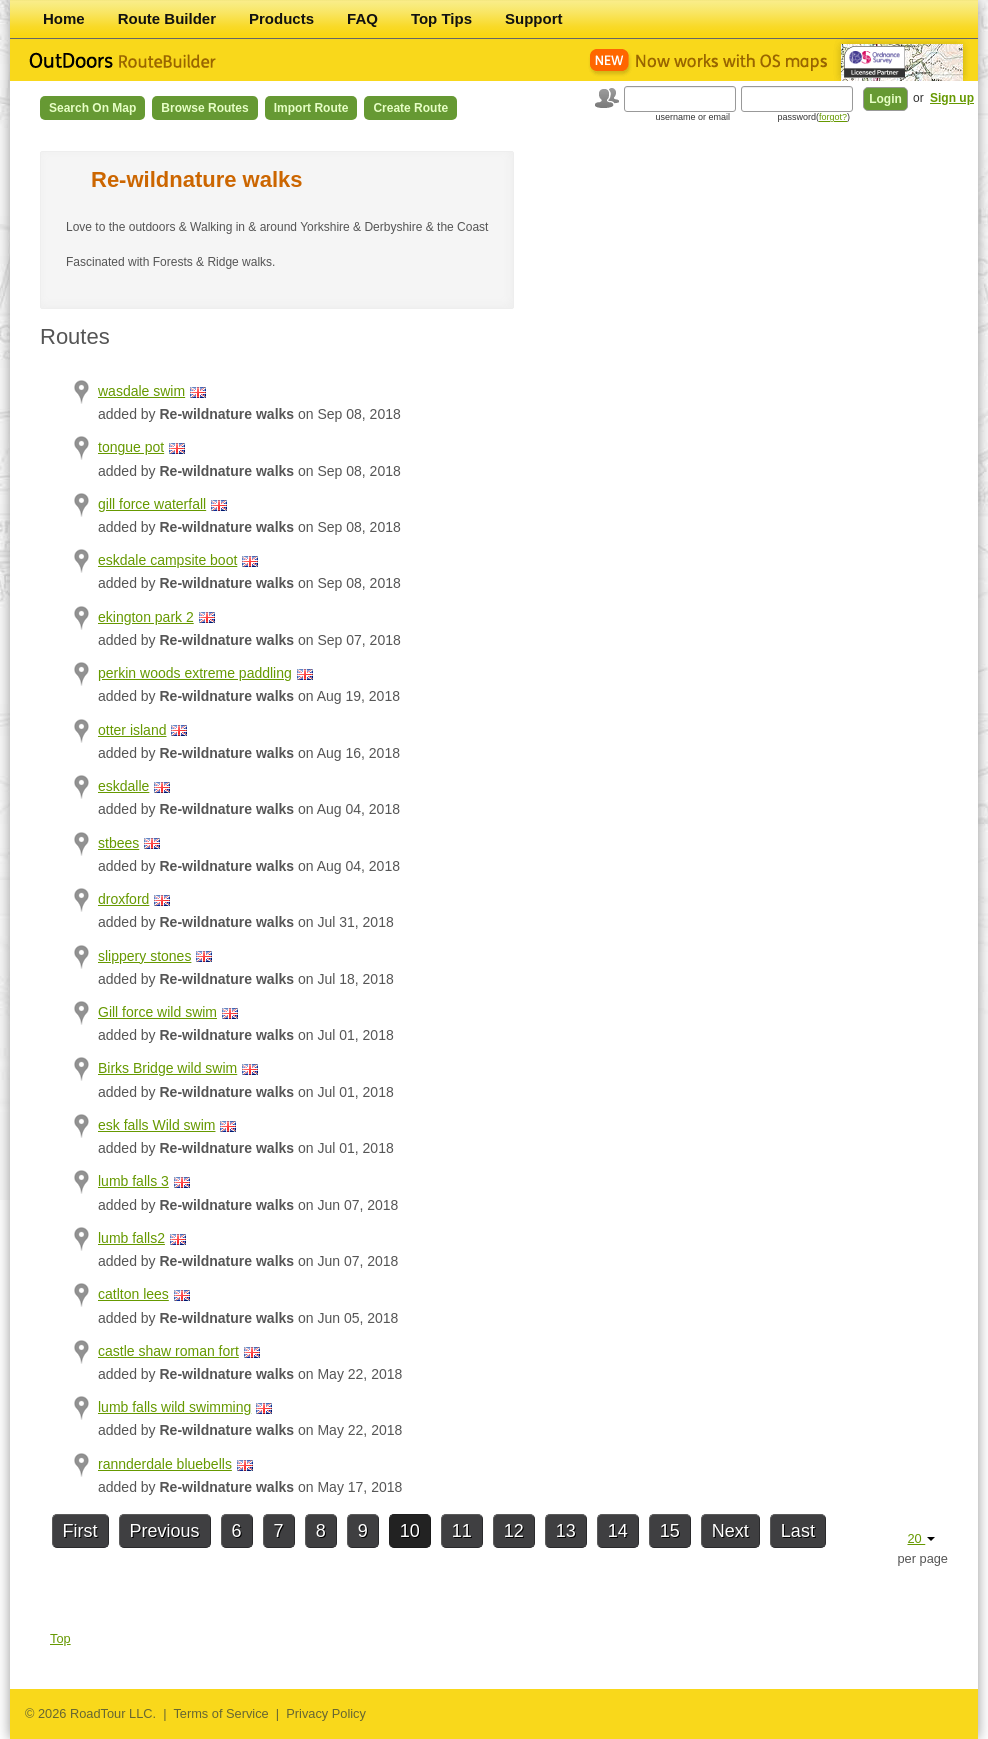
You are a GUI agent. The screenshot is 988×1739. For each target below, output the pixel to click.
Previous (165, 1531)
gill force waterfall (152, 504)
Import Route (311, 108)
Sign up (952, 98)
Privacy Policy (326, 1713)
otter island (132, 730)
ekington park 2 (146, 617)
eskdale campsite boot (167, 560)
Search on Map (92, 108)
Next (730, 1531)
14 (618, 1531)
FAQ (362, 18)
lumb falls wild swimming (174, 1407)
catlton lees (133, 1294)
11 (462, 1531)
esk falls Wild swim (156, 1125)
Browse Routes (204, 108)
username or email (692, 117)
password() (813, 117)
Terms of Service (220, 1713)
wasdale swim (141, 391)
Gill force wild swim (157, 1012)
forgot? (833, 117)
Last (798, 1531)
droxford (123, 899)
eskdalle (123, 786)
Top (60, 1638)
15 (670, 1531)
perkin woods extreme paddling (195, 673)
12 (514, 1531)
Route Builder (167, 18)
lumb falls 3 (133, 1181)
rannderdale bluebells (165, 1464)
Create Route (410, 108)
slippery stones (144, 956)
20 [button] (921, 1538)
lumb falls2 (131, 1238)
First (80, 1531)
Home (64, 18)
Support (534, 18)
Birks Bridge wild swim (167, 1068)
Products (281, 18)
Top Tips (441, 18)
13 (566, 1531)
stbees (118, 843)
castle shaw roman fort (168, 1351)
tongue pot (131, 447)
